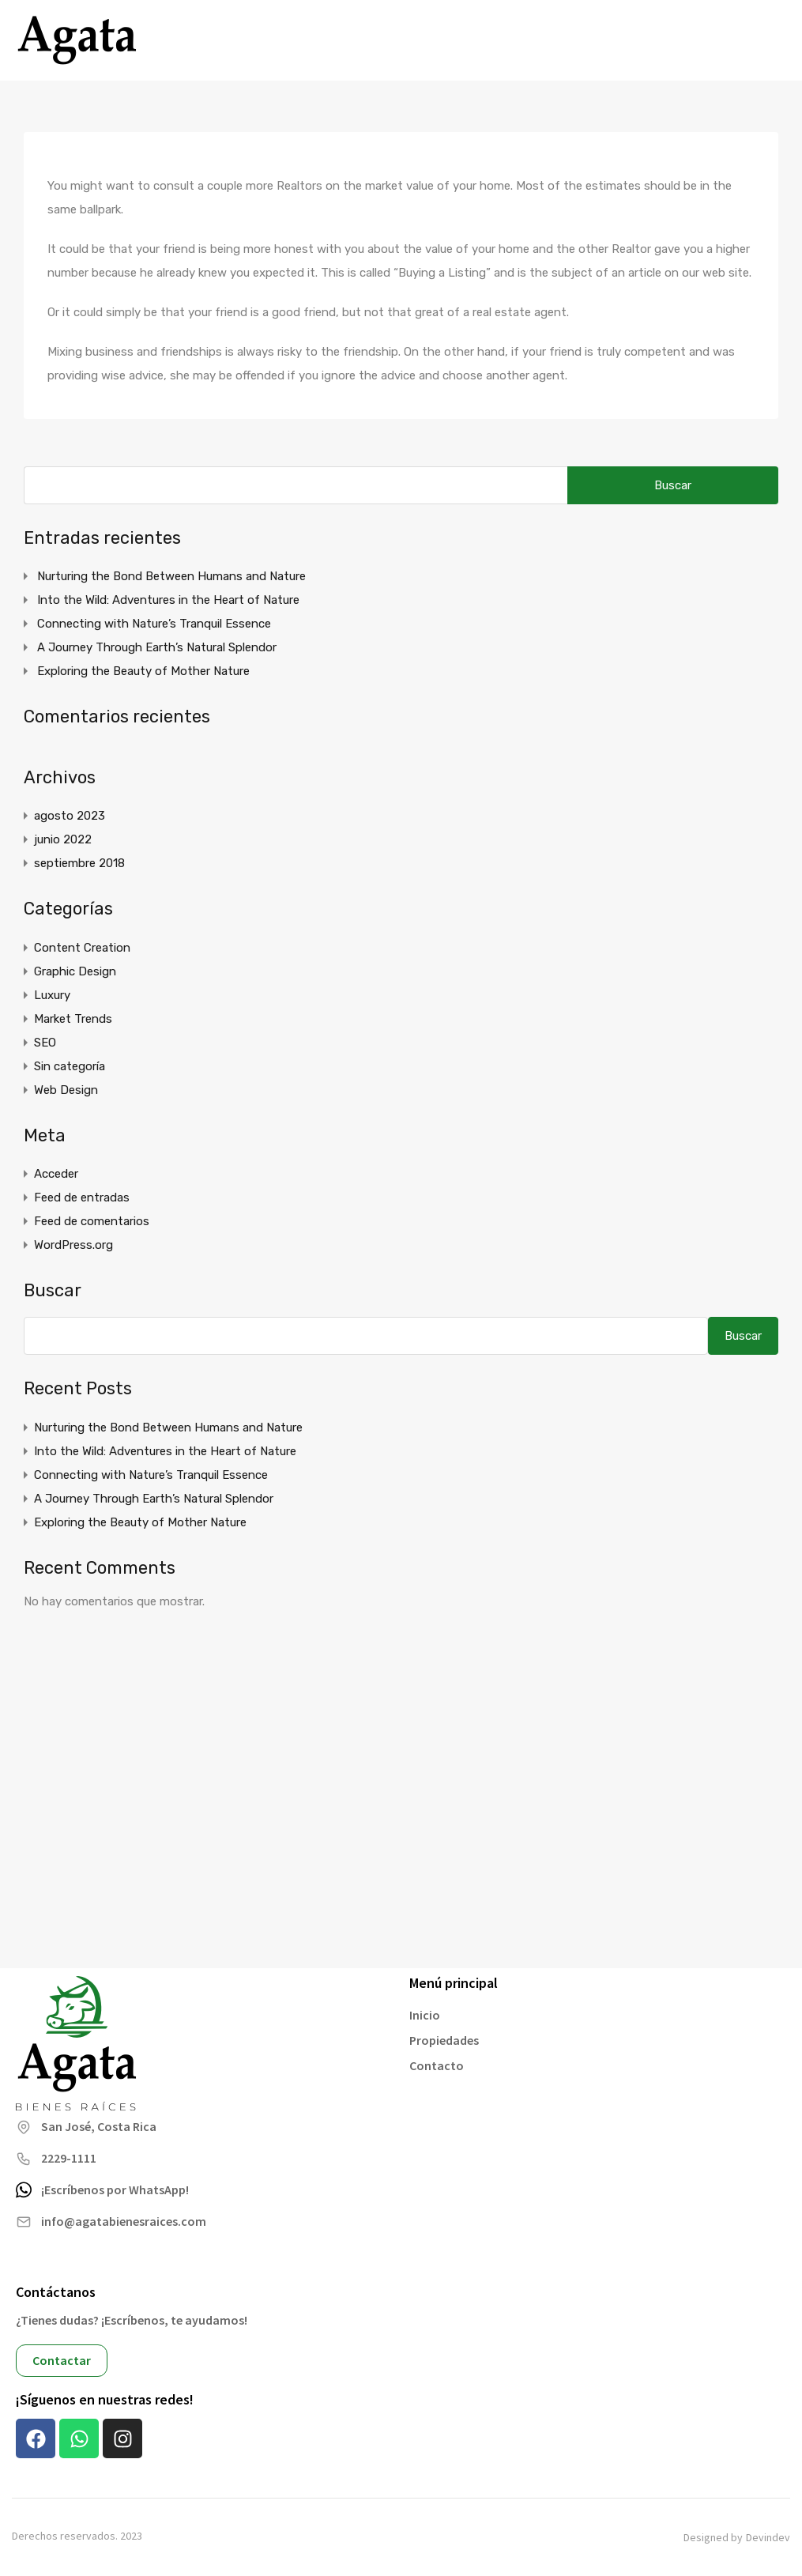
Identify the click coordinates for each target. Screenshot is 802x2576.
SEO (45, 1042)
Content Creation (82, 948)
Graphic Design (75, 971)
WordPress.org (73, 1245)
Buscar (52, 1290)
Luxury (52, 995)
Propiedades (444, 2040)
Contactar (61, 2360)
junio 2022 (63, 839)
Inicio (424, 2015)
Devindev (768, 2537)
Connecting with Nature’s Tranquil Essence (154, 624)
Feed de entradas (82, 1197)
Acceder (56, 1174)
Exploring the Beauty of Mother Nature (143, 671)
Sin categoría (69, 1066)
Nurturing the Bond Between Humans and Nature (171, 576)
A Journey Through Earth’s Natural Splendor (157, 647)
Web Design (66, 1090)
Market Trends (73, 1019)
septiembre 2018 (79, 863)
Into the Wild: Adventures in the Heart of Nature (168, 600)
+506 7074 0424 (707, 40)
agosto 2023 (69, 816)
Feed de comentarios (91, 1221)
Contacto (436, 2065)
